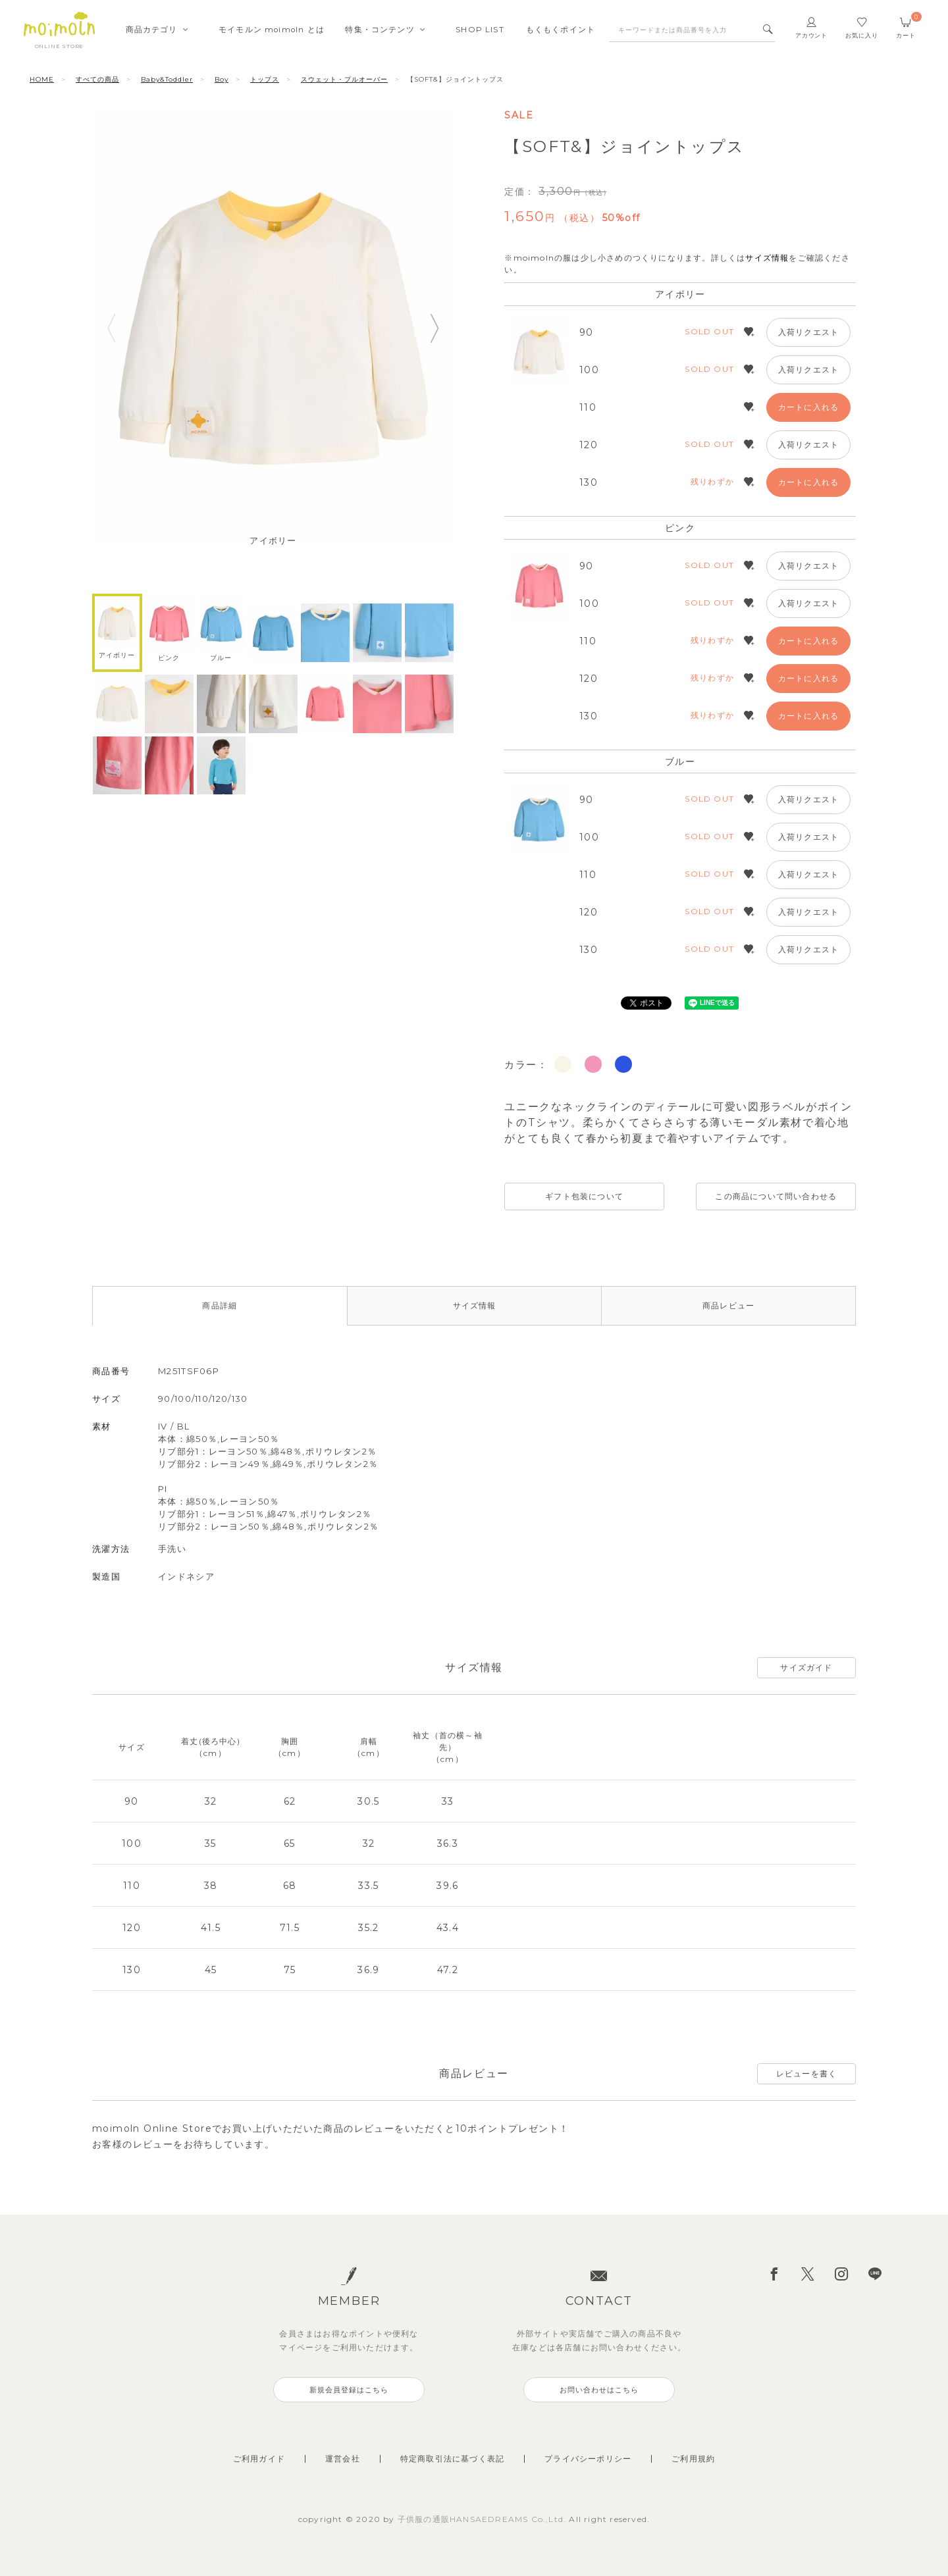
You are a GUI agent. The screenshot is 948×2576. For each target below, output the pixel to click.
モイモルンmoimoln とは (272, 29)
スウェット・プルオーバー (344, 79)
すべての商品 (97, 79)
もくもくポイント (560, 29)
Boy (221, 79)
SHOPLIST (480, 29)
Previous (111, 328)
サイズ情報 (767, 258)
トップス (264, 79)
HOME (42, 79)
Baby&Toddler (167, 79)
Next (435, 328)
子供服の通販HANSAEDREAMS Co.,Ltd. (483, 2519)
